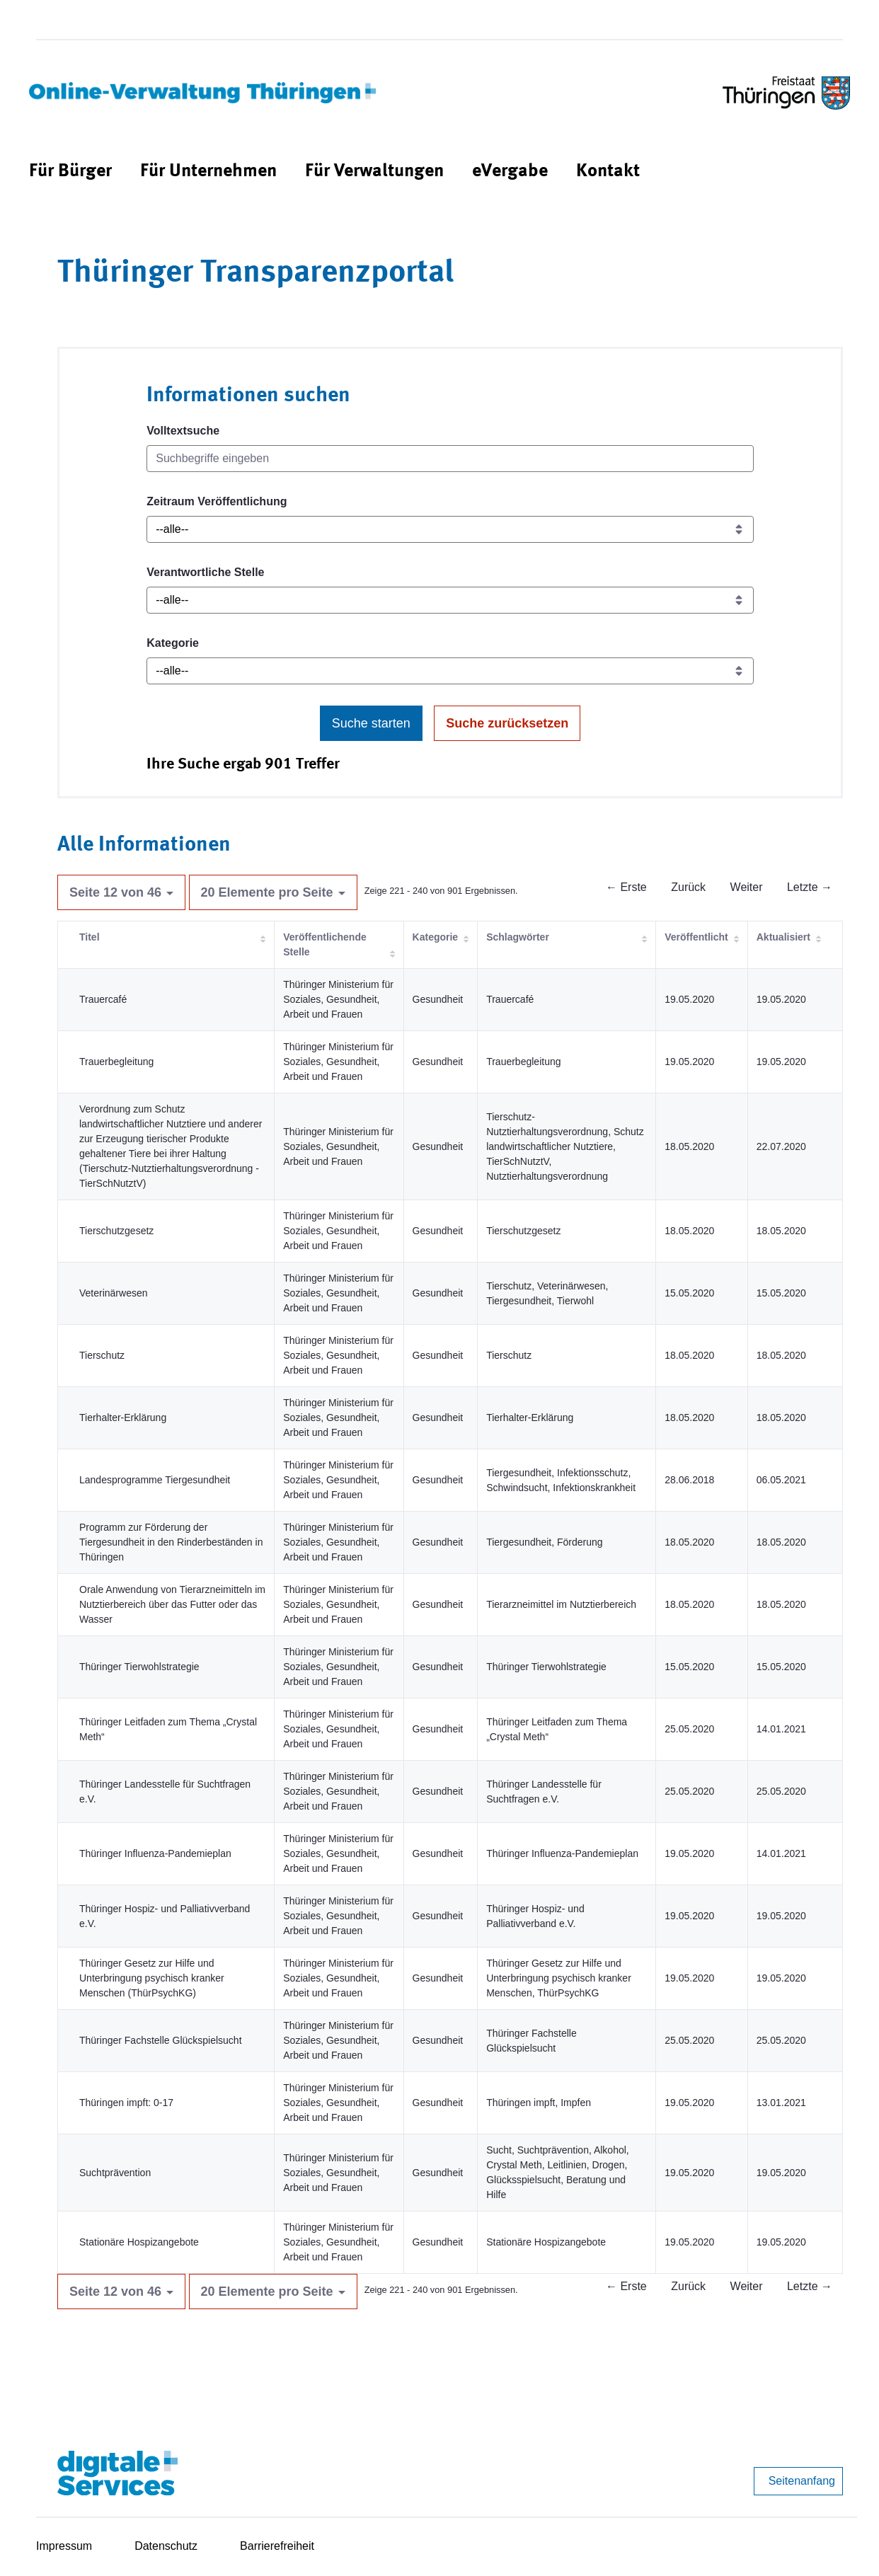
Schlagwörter (517, 937)
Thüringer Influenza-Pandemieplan (155, 1853)
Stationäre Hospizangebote (139, 2242)
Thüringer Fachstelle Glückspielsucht (160, 2040)
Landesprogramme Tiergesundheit (154, 1479)
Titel (89, 937)
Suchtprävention (115, 2172)
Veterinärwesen (113, 1293)
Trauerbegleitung (116, 1061)
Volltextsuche (182, 431)
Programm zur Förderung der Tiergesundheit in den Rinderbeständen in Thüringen (171, 1542)
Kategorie (172, 643)
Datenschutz (165, 2546)
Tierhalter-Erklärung (122, 1417)
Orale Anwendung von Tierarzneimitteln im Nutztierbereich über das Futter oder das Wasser (172, 1604)
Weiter (746, 887)
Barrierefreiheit (277, 2546)
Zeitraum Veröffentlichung (216, 501)
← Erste (626, 887)
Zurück (688, 887)
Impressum (64, 2546)
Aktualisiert (783, 937)
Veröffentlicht (696, 937)
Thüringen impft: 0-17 (126, 2102)
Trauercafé (103, 999)
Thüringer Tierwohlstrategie (139, 1666)
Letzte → (809, 887)
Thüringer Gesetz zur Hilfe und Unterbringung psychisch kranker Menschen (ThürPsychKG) (151, 1978)
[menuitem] (70, 171)
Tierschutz (102, 1355)
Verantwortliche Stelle (205, 572)
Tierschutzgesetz (116, 1230)
